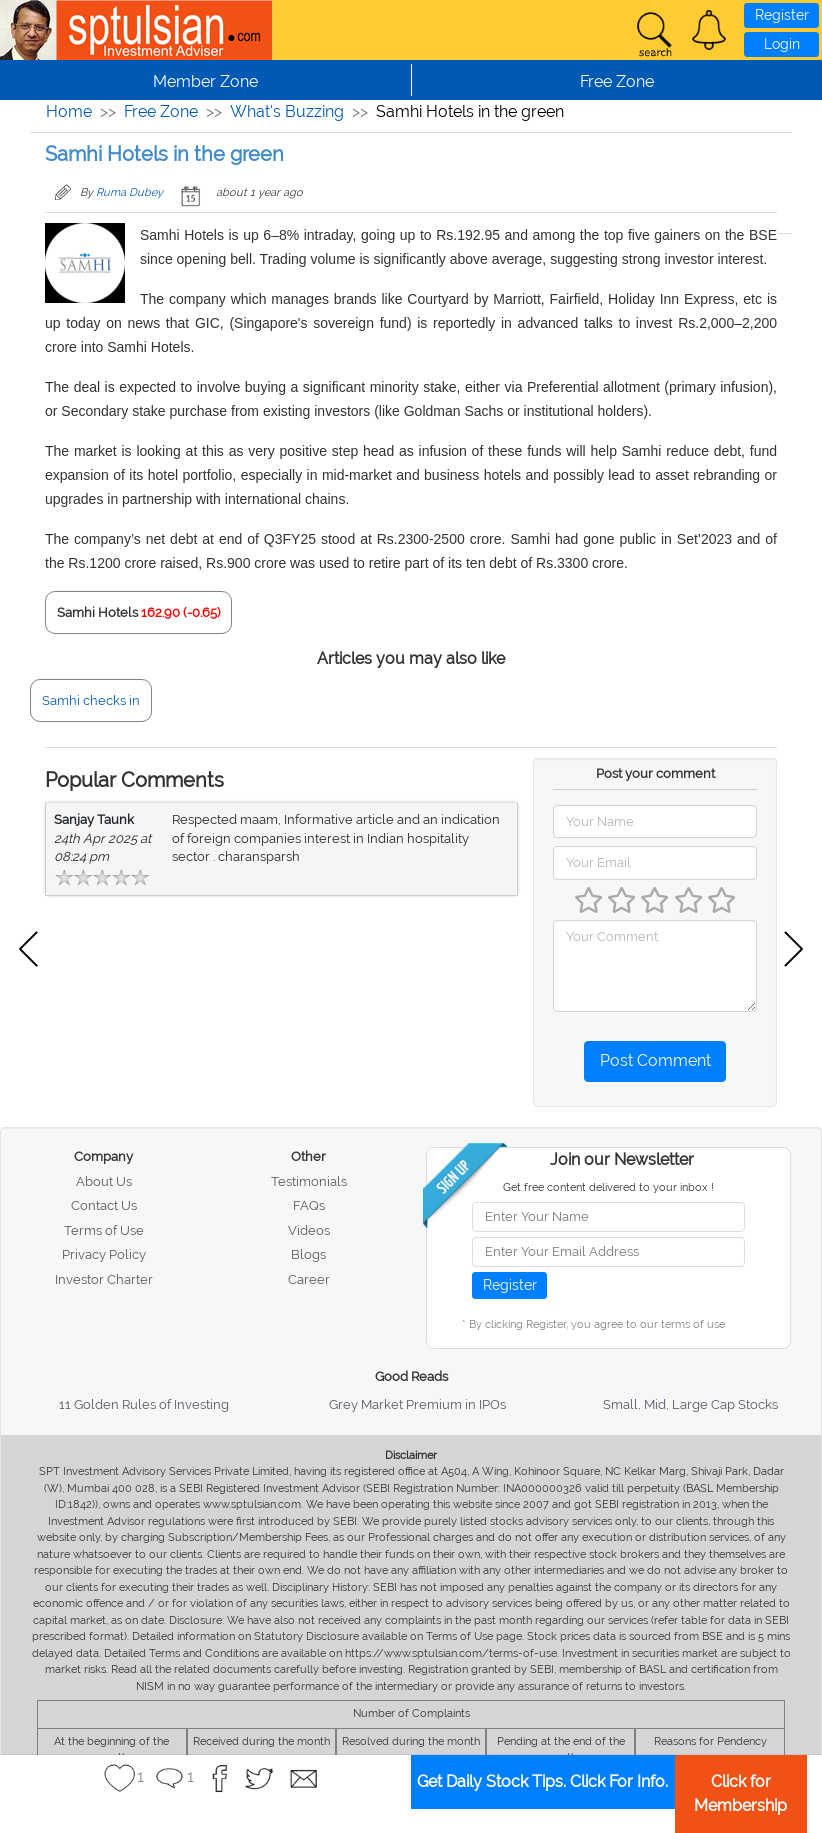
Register (782, 15)
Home (69, 111)
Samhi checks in (91, 700)
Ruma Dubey (129, 192)
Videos (309, 1230)
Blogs (308, 1254)
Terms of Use (104, 1230)
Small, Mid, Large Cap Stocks (690, 1404)
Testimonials (309, 1181)
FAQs (309, 1205)
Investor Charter (104, 1279)
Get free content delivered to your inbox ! (608, 1187)
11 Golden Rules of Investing (144, 1404)
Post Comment (655, 1060)
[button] (709, 30)
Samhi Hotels (97, 612)
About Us (104, 1181)
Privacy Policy (104, 1254)
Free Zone (161, 111)
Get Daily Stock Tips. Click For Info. (542, 1781)
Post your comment (655, 773)
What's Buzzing (287, 111)
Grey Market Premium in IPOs (417, 1404)
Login (782, 44)
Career (309, 1279)
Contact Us (104, 1205)
